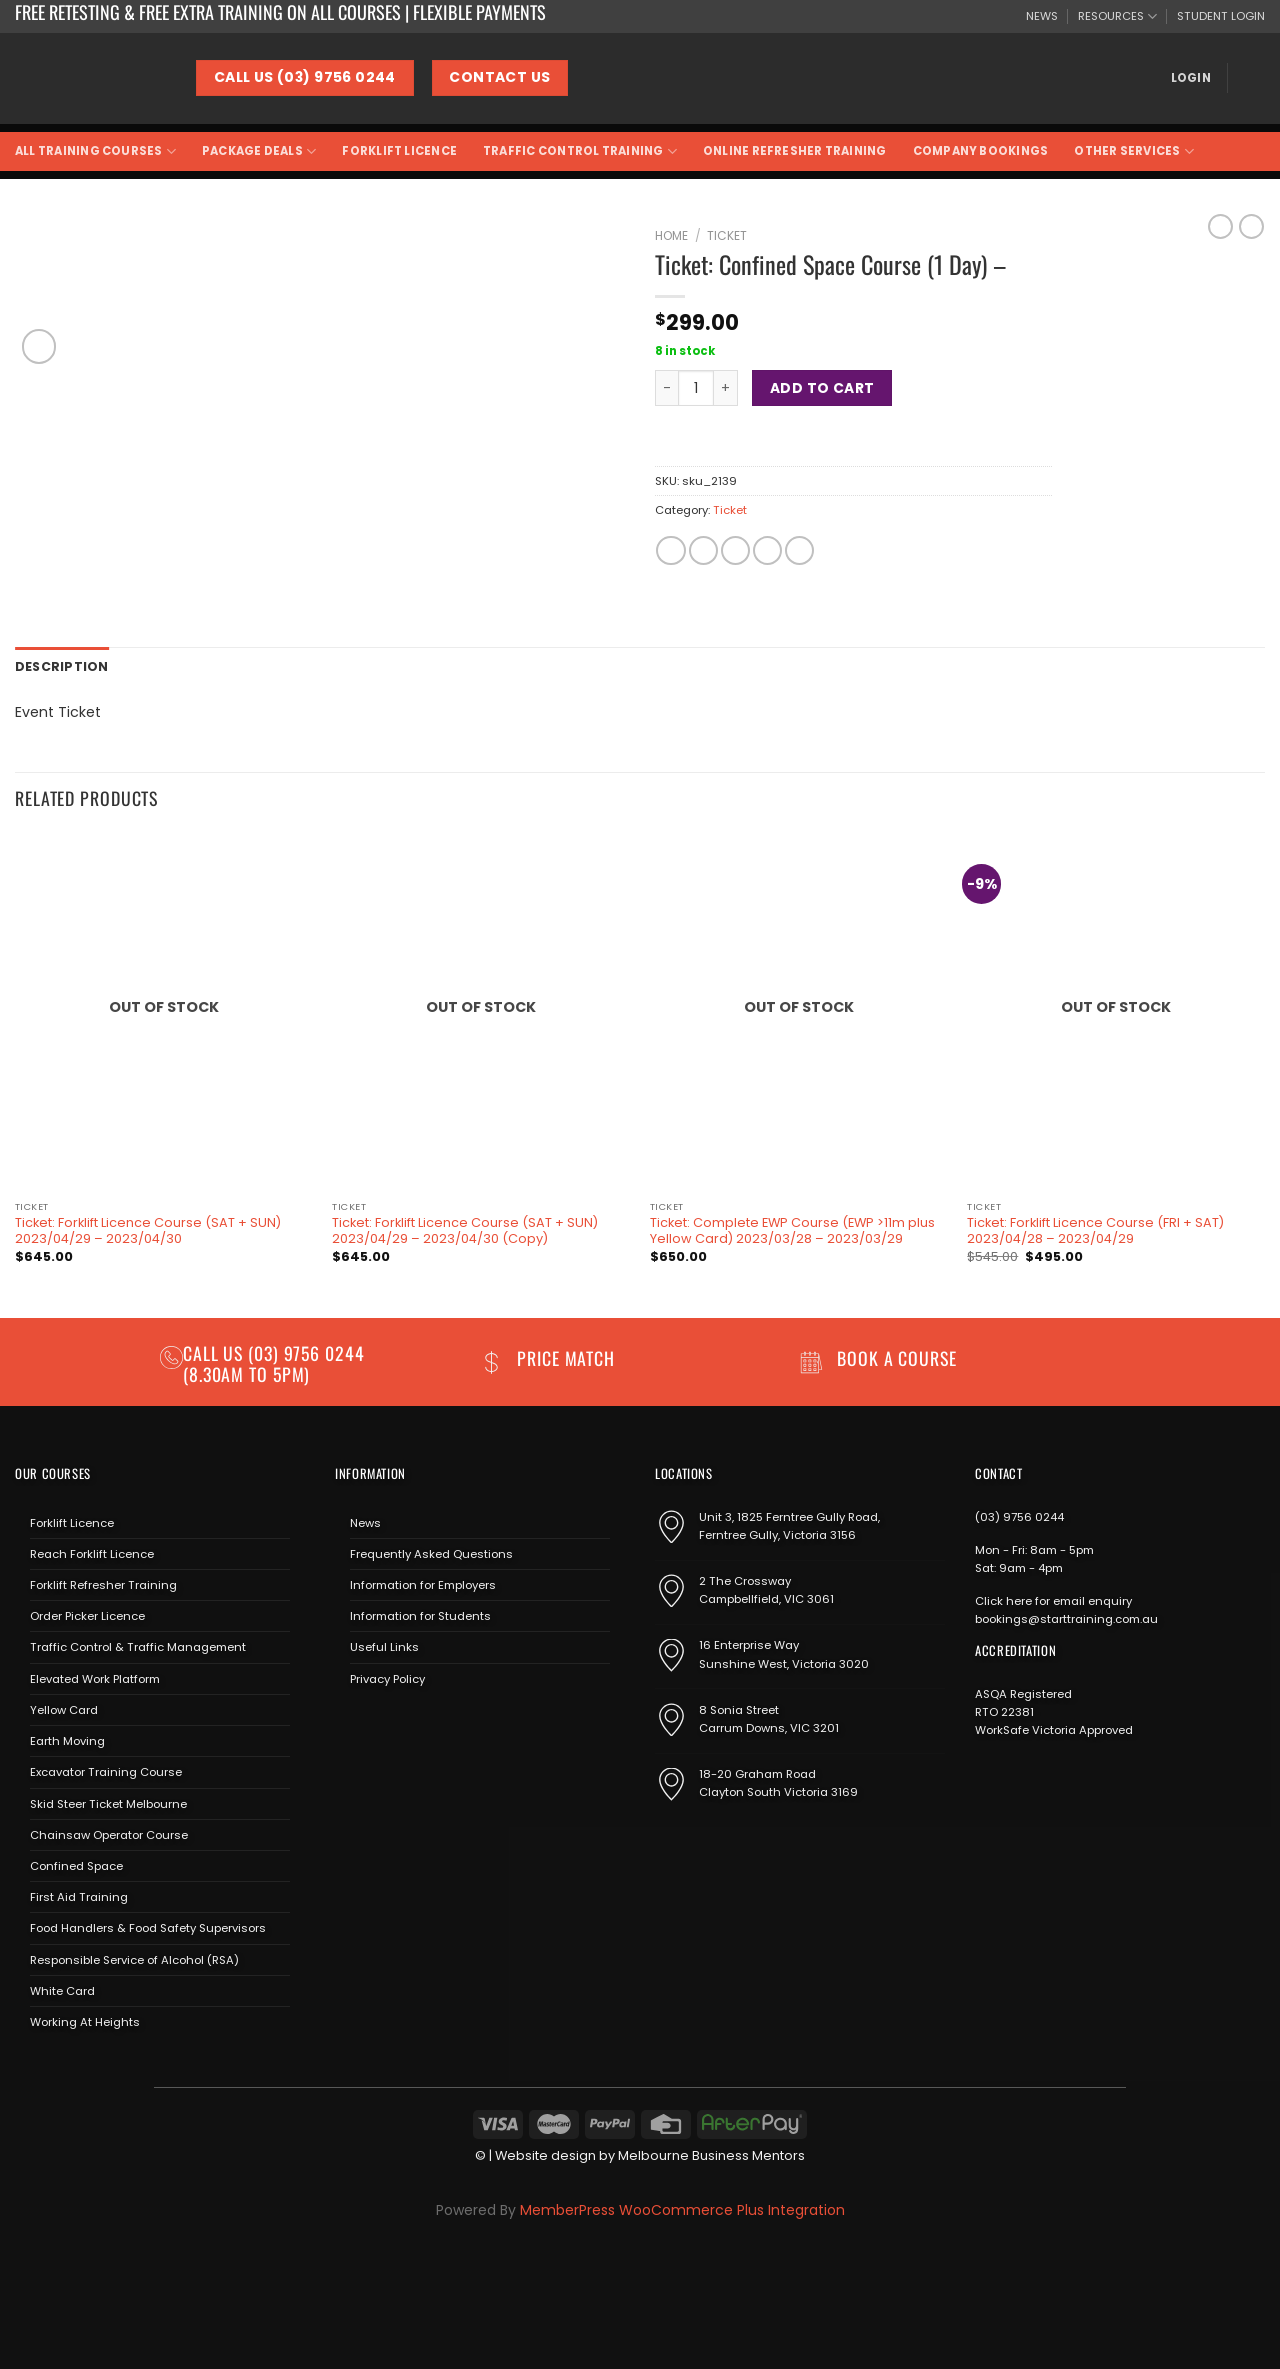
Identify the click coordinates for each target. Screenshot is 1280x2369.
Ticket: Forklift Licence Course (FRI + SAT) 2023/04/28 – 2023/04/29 (1095, 1229)
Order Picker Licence (87, 1615)
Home (671, 235)
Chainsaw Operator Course (109, 1833)
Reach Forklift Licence (92, 1552)
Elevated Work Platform (95, 1677)
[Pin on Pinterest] (767, 551)
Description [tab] (58, 666)
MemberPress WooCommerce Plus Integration (682, 2208)
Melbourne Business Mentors (711, 2154)
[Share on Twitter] (703, 551)
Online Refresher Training (795, 151)
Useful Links (384, 1646)
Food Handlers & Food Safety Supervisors (148, 1927)
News (365, 1521)
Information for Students (420, 1615)
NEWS (1042, 16)
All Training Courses (95, 151)
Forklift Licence (399, 151)
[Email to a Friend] (735, 551)
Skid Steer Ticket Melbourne (108, 1802)
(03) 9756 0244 (1019, 1515)
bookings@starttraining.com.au (1066, 1617)
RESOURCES (1117, 16)
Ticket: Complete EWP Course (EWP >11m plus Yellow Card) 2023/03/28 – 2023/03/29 (792, 1229)
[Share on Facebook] (670, 551)
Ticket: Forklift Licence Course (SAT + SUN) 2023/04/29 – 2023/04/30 (148, 1229)
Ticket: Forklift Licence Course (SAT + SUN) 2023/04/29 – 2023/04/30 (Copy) (465, 1229)
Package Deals (259, 151)
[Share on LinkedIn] (799, 551)
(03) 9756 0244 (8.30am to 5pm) (274, 1362)
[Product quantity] (696, 388)
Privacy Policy (387, 1677)
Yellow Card (64, 1708)
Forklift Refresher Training (103, 1583)
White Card (62, 1989)
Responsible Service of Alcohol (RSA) (134, 1958)
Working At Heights (85, 2020)
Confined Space (76, 1864)
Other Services (1134, 151)
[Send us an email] (406, 1723)
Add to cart (822, 388)
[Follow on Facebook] (349, 1723)
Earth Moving (67, 1740)
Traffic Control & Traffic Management (138, 1646)
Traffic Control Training (580, 151)
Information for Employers (423, 1583)
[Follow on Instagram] (377, 1723)
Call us (215, 1352)
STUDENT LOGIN (1221, 16)
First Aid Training (79, 1896)
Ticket (727, 235)
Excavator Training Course (106, 1771)
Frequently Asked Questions (431, 1552)
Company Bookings (981, 151)
